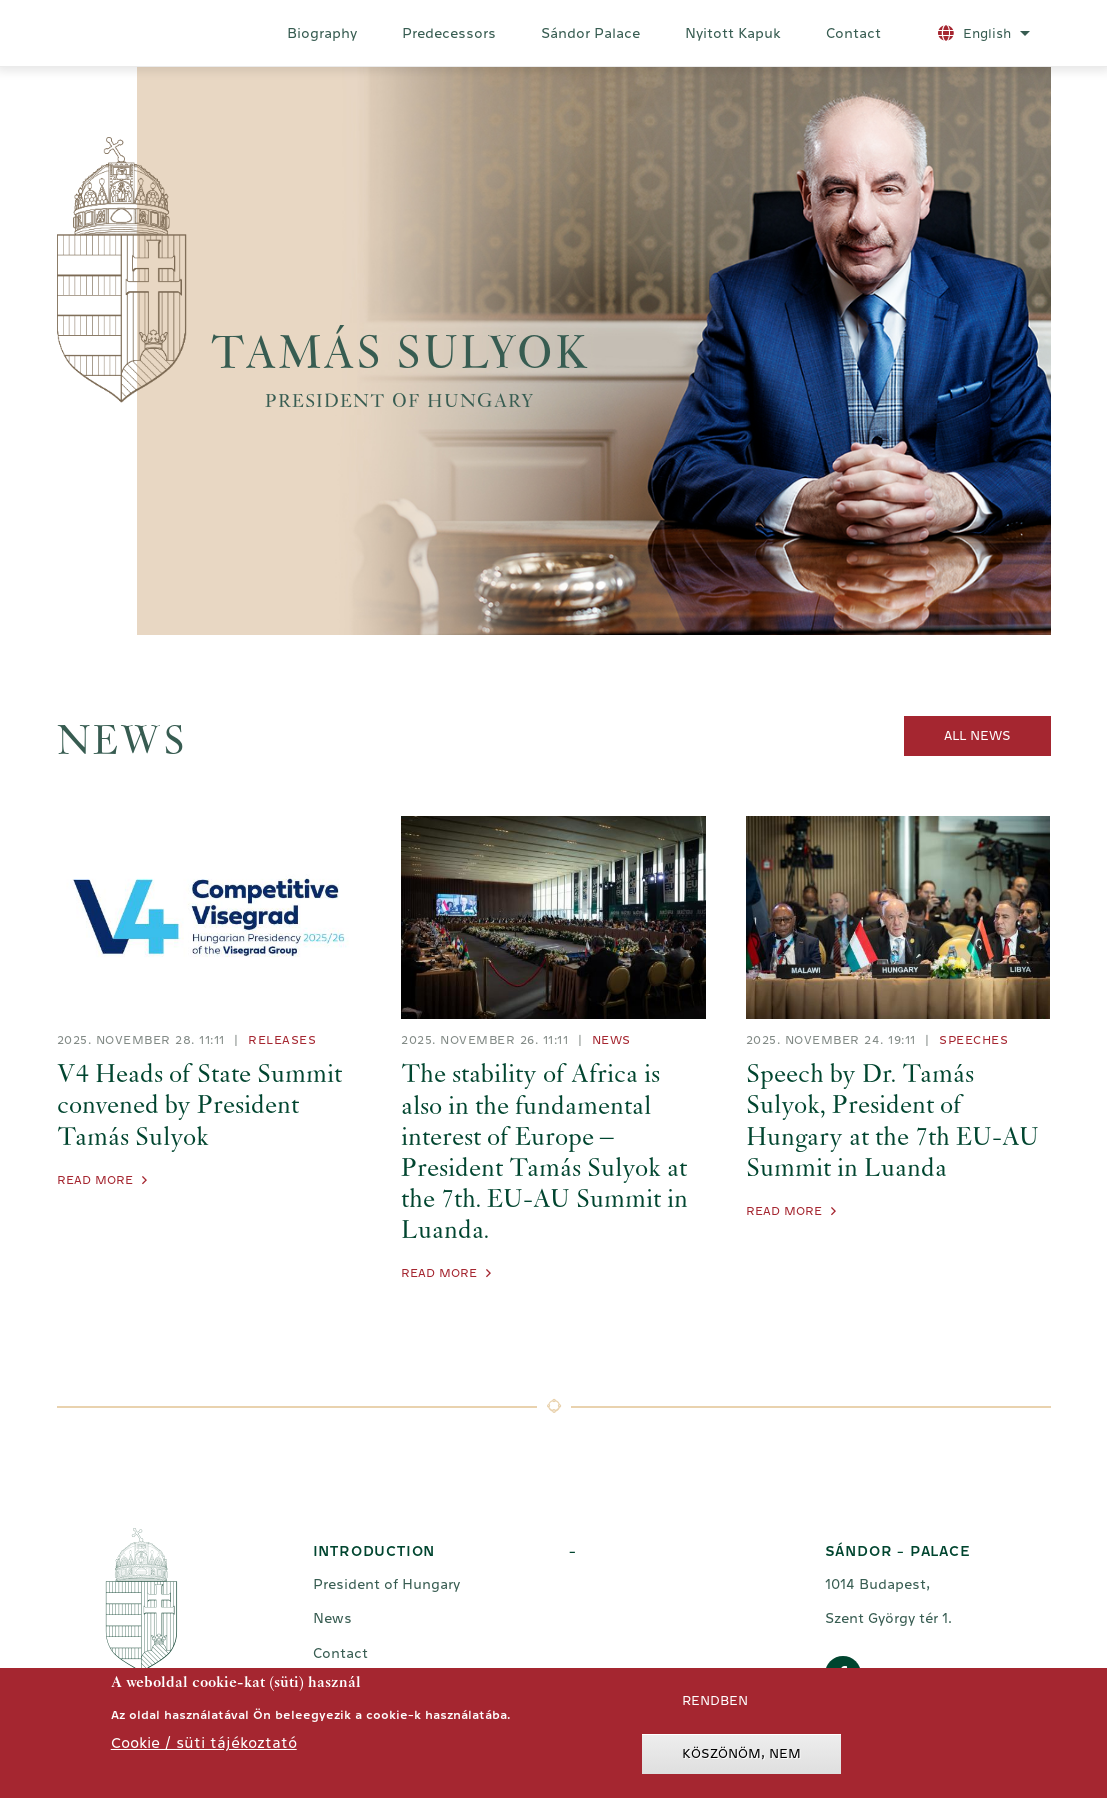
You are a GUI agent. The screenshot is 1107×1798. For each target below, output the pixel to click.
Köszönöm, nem (741, 1758)
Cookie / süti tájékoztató (204, 1747)
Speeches (973, 1040)
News (611, 1040)
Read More (95, 1180)
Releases (282, 1040)
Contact (853, 33)
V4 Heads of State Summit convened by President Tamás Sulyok (199, 1107)
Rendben (715, 1705)
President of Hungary (386, 1584)
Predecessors (449, 33)
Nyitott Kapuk (733, 33)
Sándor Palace (590, 33)
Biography (322, 33)
